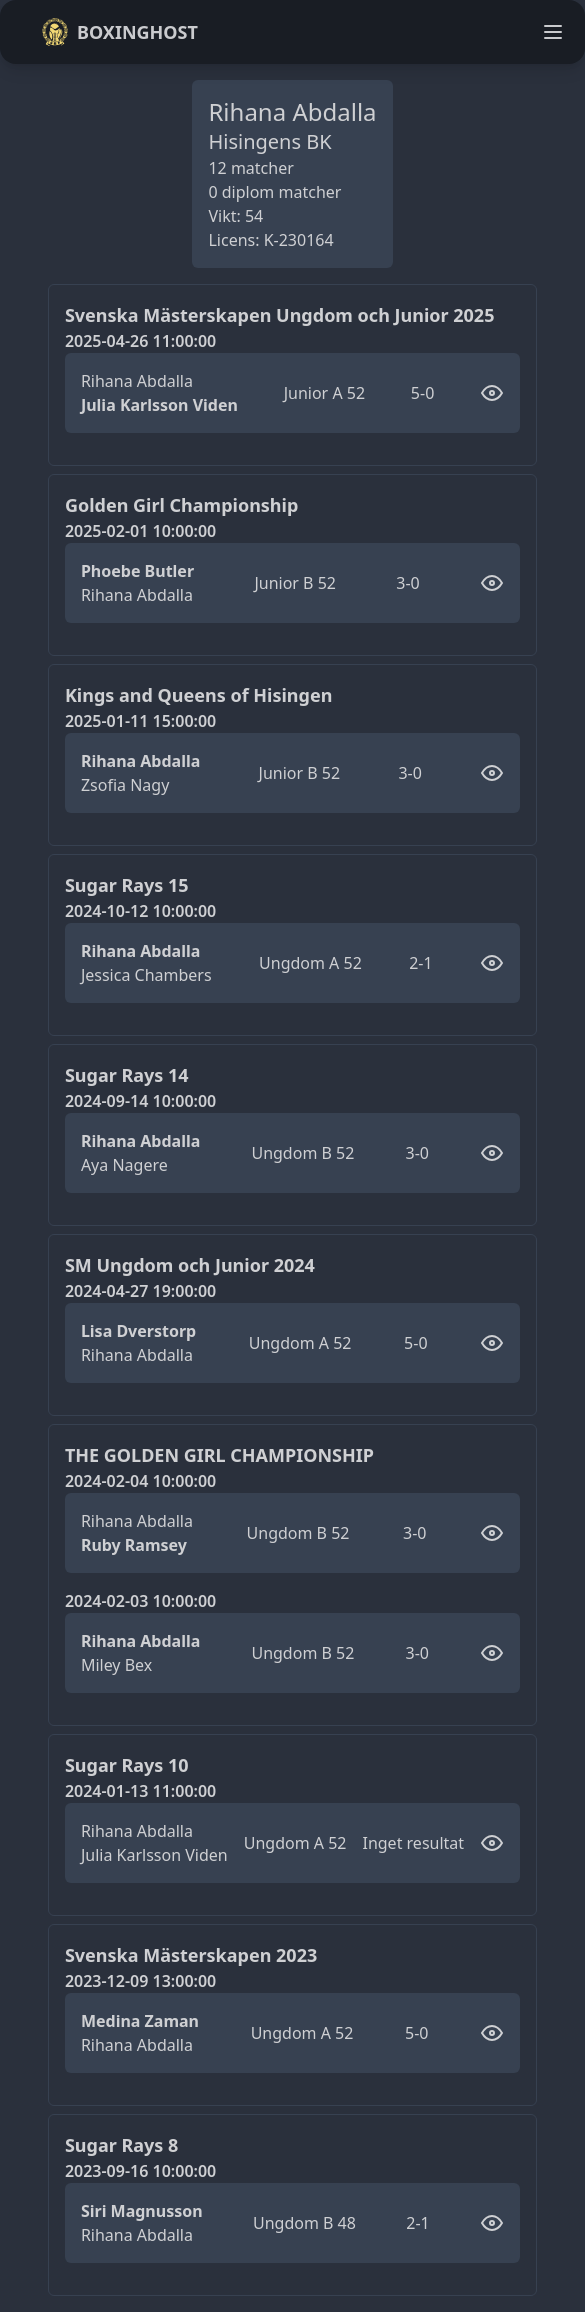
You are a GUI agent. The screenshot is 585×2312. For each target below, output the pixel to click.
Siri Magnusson (142, 2211)
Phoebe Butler (137, 571)
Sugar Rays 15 (127, 885)
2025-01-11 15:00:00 (140, 721)
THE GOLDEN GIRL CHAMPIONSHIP (219, 1455)
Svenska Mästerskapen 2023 (191, 1955)
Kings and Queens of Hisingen (199, 695)
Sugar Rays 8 (121, 2145)
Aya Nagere (124, 1165)
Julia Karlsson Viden (159, 405)
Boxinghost (119, 32)
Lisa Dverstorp (138, 1331)
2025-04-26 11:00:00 (140, 341)
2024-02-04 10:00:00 (140, 1481)
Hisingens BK (269, 141)
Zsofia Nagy (125, 785)
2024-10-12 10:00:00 (140, 911)
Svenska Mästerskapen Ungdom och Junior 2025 (280, 315)
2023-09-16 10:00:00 (140, 2171)
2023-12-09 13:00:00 (140, 1981)
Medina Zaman (140, 2021)
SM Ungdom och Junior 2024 (190, 1265)
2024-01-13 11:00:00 (140, 1791)
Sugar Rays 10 (127, 1765)
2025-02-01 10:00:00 (140, 531)
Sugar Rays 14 (127, 1075)
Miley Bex (116, 1665)
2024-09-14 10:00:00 (140, 1101)
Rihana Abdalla (137, 381)
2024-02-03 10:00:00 (140, 1601)
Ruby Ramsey (134, 1545)
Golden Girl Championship (181, 505)
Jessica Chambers (146, 975)
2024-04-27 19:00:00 (140, 1291)
